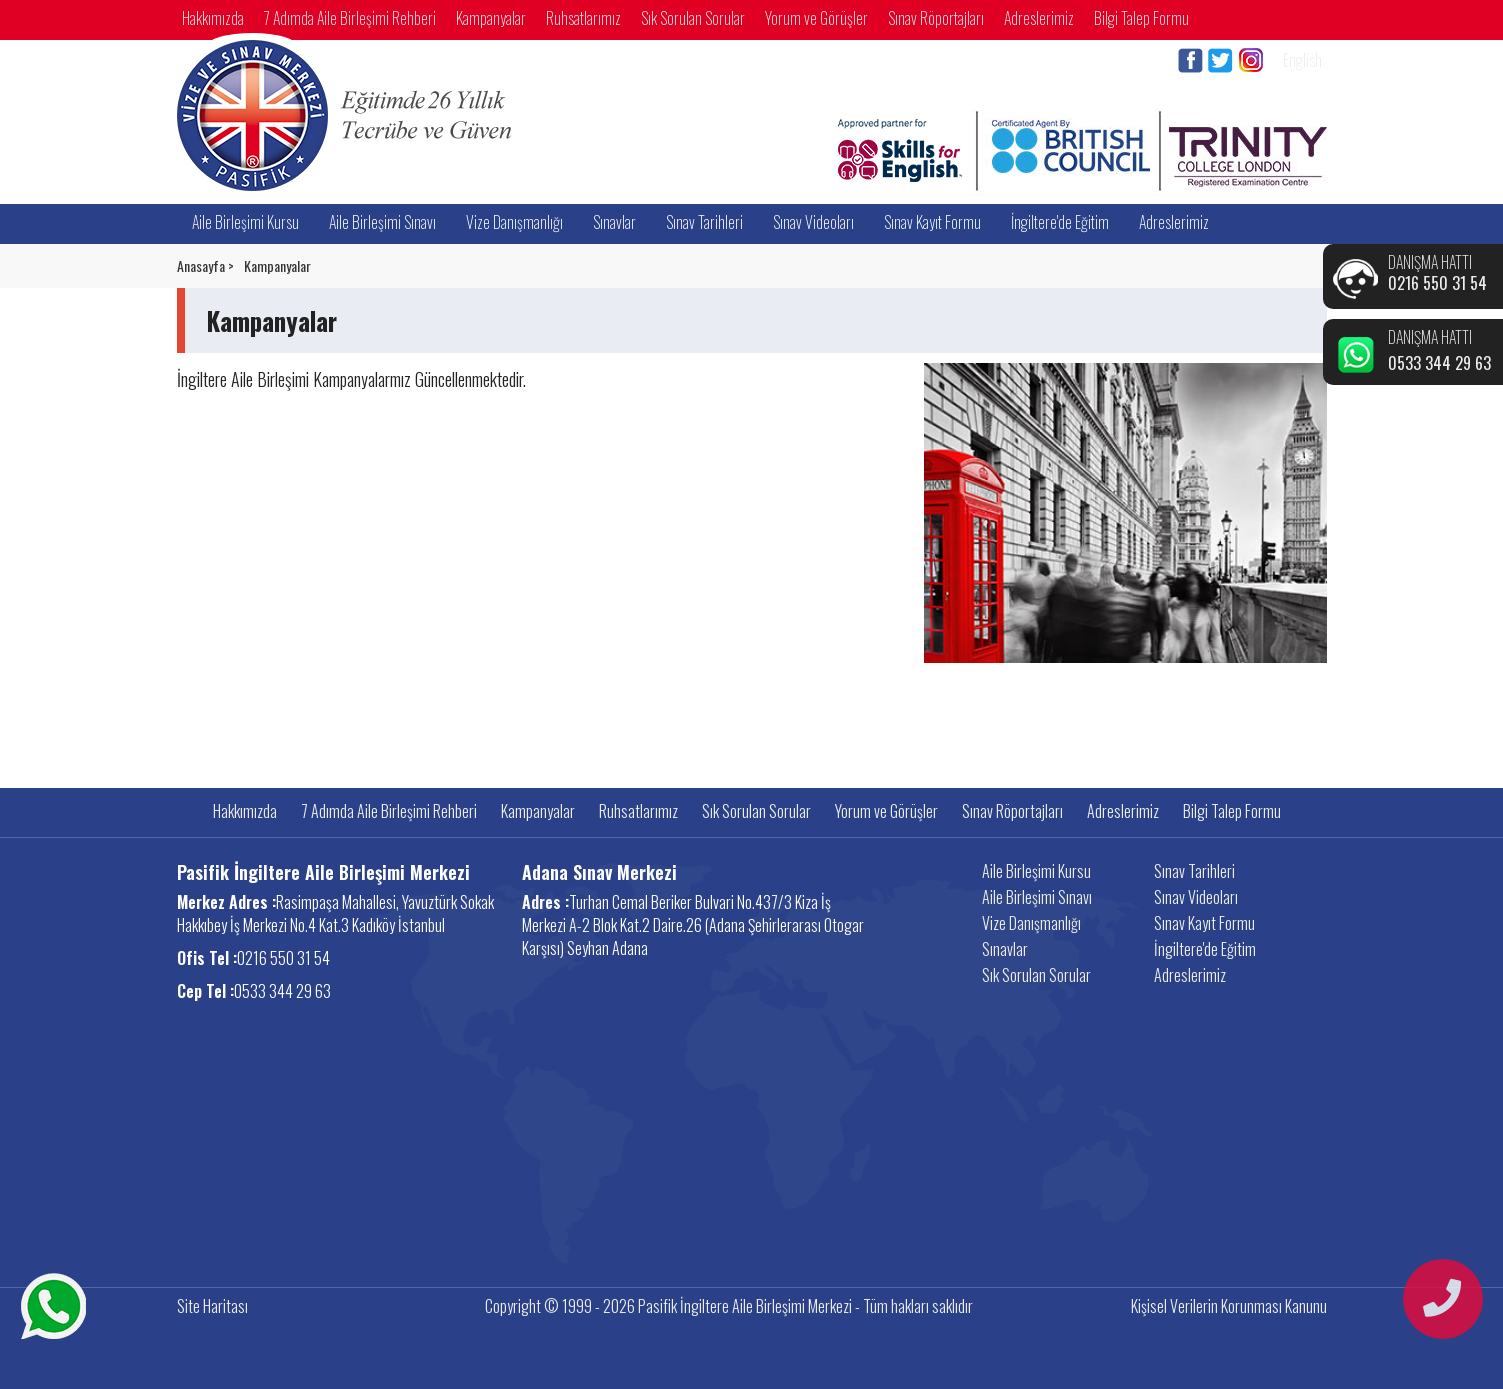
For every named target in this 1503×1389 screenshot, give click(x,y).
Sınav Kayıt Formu (932, 222)
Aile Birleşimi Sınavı (382, 222)
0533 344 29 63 (1439, 363)
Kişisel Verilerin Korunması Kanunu (1229, 1306)
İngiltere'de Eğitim (1060, 222)
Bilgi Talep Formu (1141, 18)
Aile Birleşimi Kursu (245, 222)
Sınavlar (614, 222)
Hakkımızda (213, 18)
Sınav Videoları (813, 222)
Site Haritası (212, 1306)
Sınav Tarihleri (704, 222)
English (1302, 60)
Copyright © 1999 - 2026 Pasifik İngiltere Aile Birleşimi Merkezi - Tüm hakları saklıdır (729, 1306)
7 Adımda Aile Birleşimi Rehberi (350, 18)
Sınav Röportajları (936, 18)
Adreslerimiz (1039, 18)
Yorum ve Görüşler (816, 18)
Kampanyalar (491, 18)
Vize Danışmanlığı (514, 222)
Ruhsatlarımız (583, 18)
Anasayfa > (205, 266)
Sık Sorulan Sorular (693, 18)
